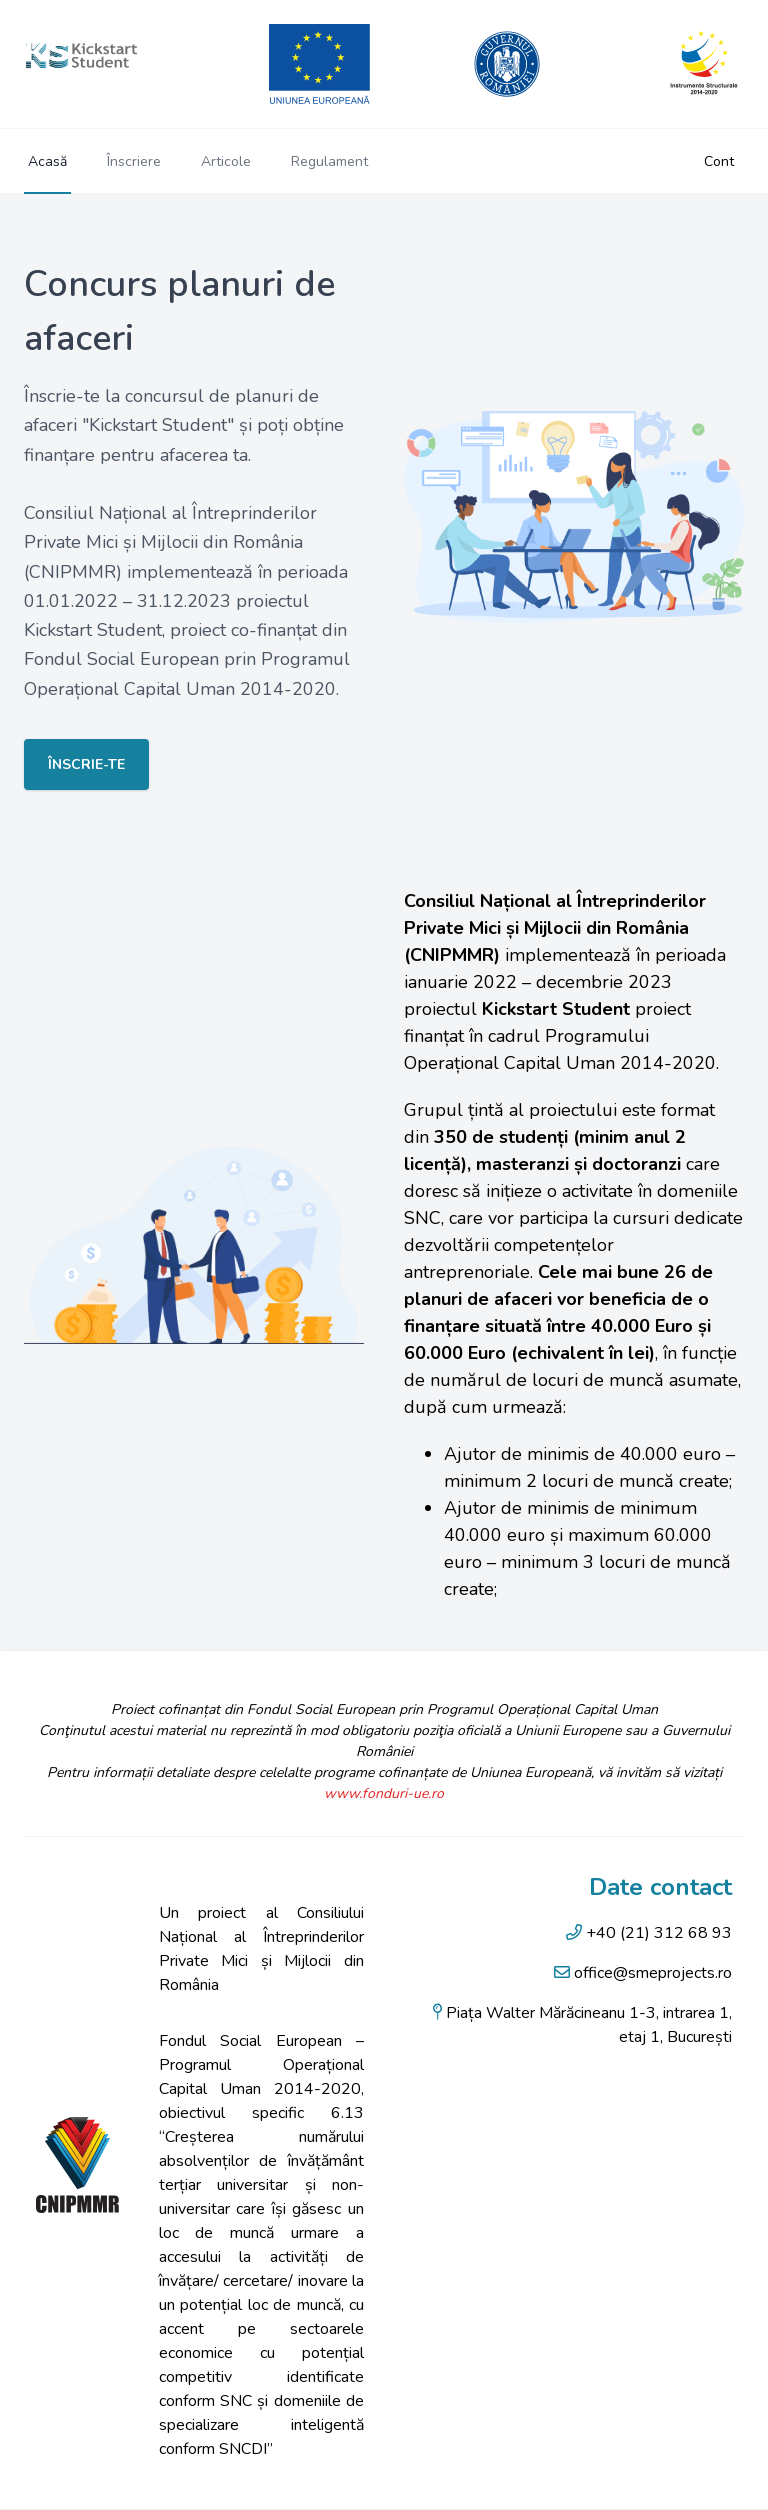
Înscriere (134, 161)
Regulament (329, 161)
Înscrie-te (86, 764)
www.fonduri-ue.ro (384, 1793)
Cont (719, 161)
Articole (226, 161)
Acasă (47, 161)
